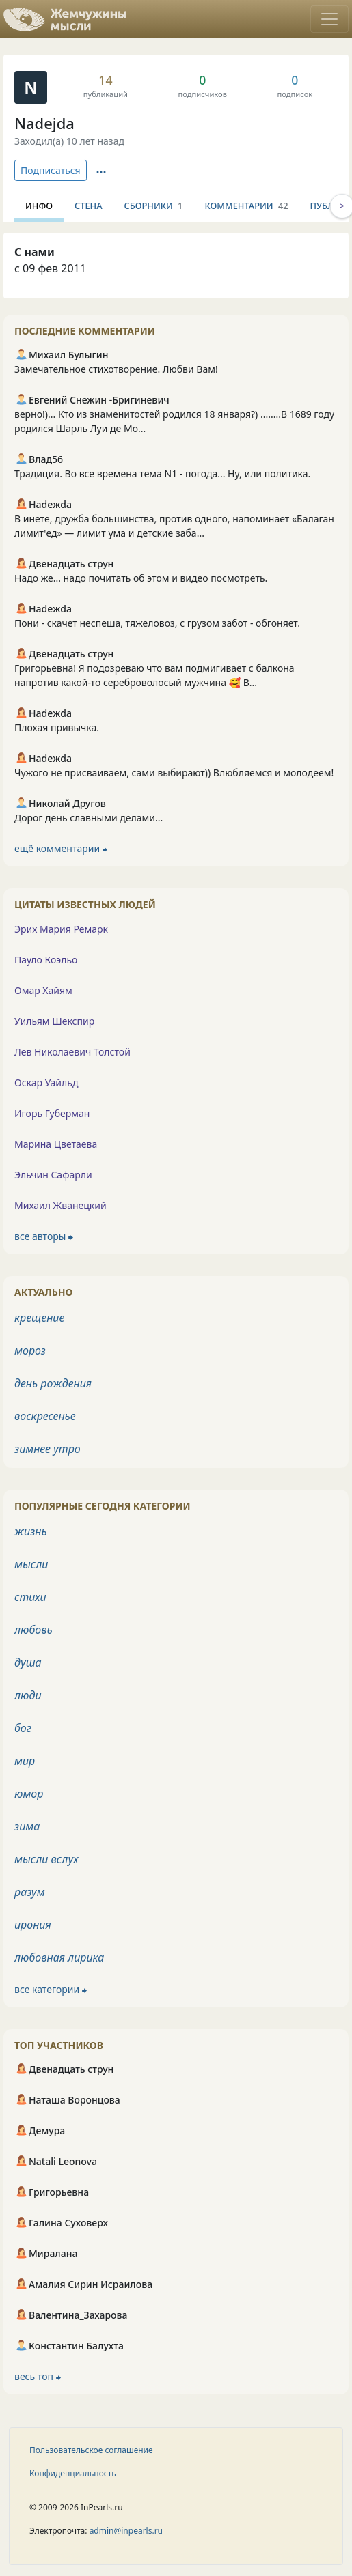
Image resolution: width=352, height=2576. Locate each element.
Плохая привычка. (56, 727)
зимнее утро (47, 1448)
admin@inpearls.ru (126, 2530)
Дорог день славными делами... (88, 817)
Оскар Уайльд (46, 1082)
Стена (89, 205)
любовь (33, 1629)
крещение (39, 1317)
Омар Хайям (43, 990)
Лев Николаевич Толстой (72, 1051)
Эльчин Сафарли (53, 1174)
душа (28, 1662)
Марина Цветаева (55, 1143)
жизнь (30, 1531)
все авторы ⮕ (43, 1236)
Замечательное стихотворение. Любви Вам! (116, 369)
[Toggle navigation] (329, 19)
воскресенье (45, 1416)
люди (28, 1695)
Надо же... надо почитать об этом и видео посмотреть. (140, 577)
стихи (30, 1596)
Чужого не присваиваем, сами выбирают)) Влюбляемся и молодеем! (174, 772)
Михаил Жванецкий (60, 1205)
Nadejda (44, 123)
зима (27, 1826)
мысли (31, 1564)
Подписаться (51, 170)
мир (24, 1760)
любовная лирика (59, 1957)
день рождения (53, 1383)
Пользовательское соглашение (91, 2450)
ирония (32, 1924)
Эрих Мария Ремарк (61, 928)
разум (29, 1891)
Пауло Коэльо (45, 959)
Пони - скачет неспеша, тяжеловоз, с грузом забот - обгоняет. (157, 623)
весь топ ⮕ (37, 2376)
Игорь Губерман (52, 1113)
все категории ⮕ (50, 1989)
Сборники (153, 205)
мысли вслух (46, 1859)
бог (22, 1728)
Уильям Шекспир (54, 1021)
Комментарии (246, 205)
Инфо (39, 205)
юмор (28, 1793)
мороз (30, 1350)
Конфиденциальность (72, 2473)
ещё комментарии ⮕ (60, 848)
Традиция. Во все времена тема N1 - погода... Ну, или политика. (162, 473)
